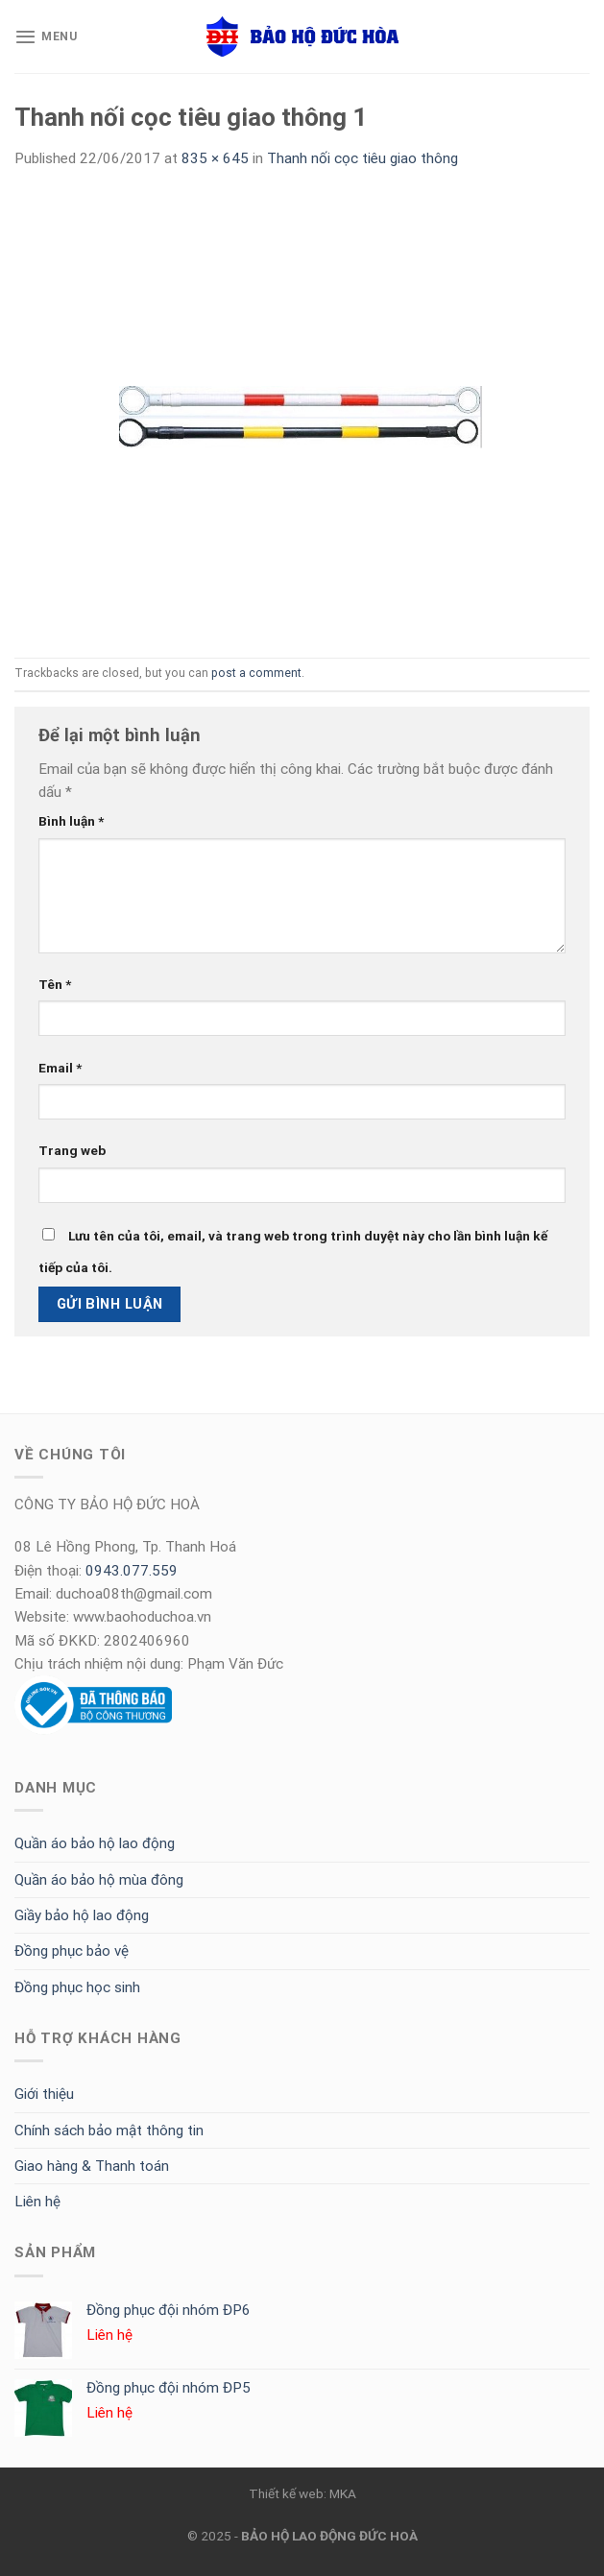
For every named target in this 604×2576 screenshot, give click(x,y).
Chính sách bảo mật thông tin (109, 2130)
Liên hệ (37, 2201)
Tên (54, 984)
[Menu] (46, 36)
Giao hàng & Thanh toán (91, 2166)
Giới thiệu (44, 2094)
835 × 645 (215, 158)
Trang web (72, 1150)
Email (60, 1067)
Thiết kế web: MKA (302, 2493)
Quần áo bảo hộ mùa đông (98, 1880)
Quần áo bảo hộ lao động (94, 1843)
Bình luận (71, 821)
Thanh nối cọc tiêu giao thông (362, 158)
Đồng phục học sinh (77, 1987)
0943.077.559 (131, 1570)
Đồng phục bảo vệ (71, 1951)
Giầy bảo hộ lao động (81, 1915)
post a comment (256, 673)
